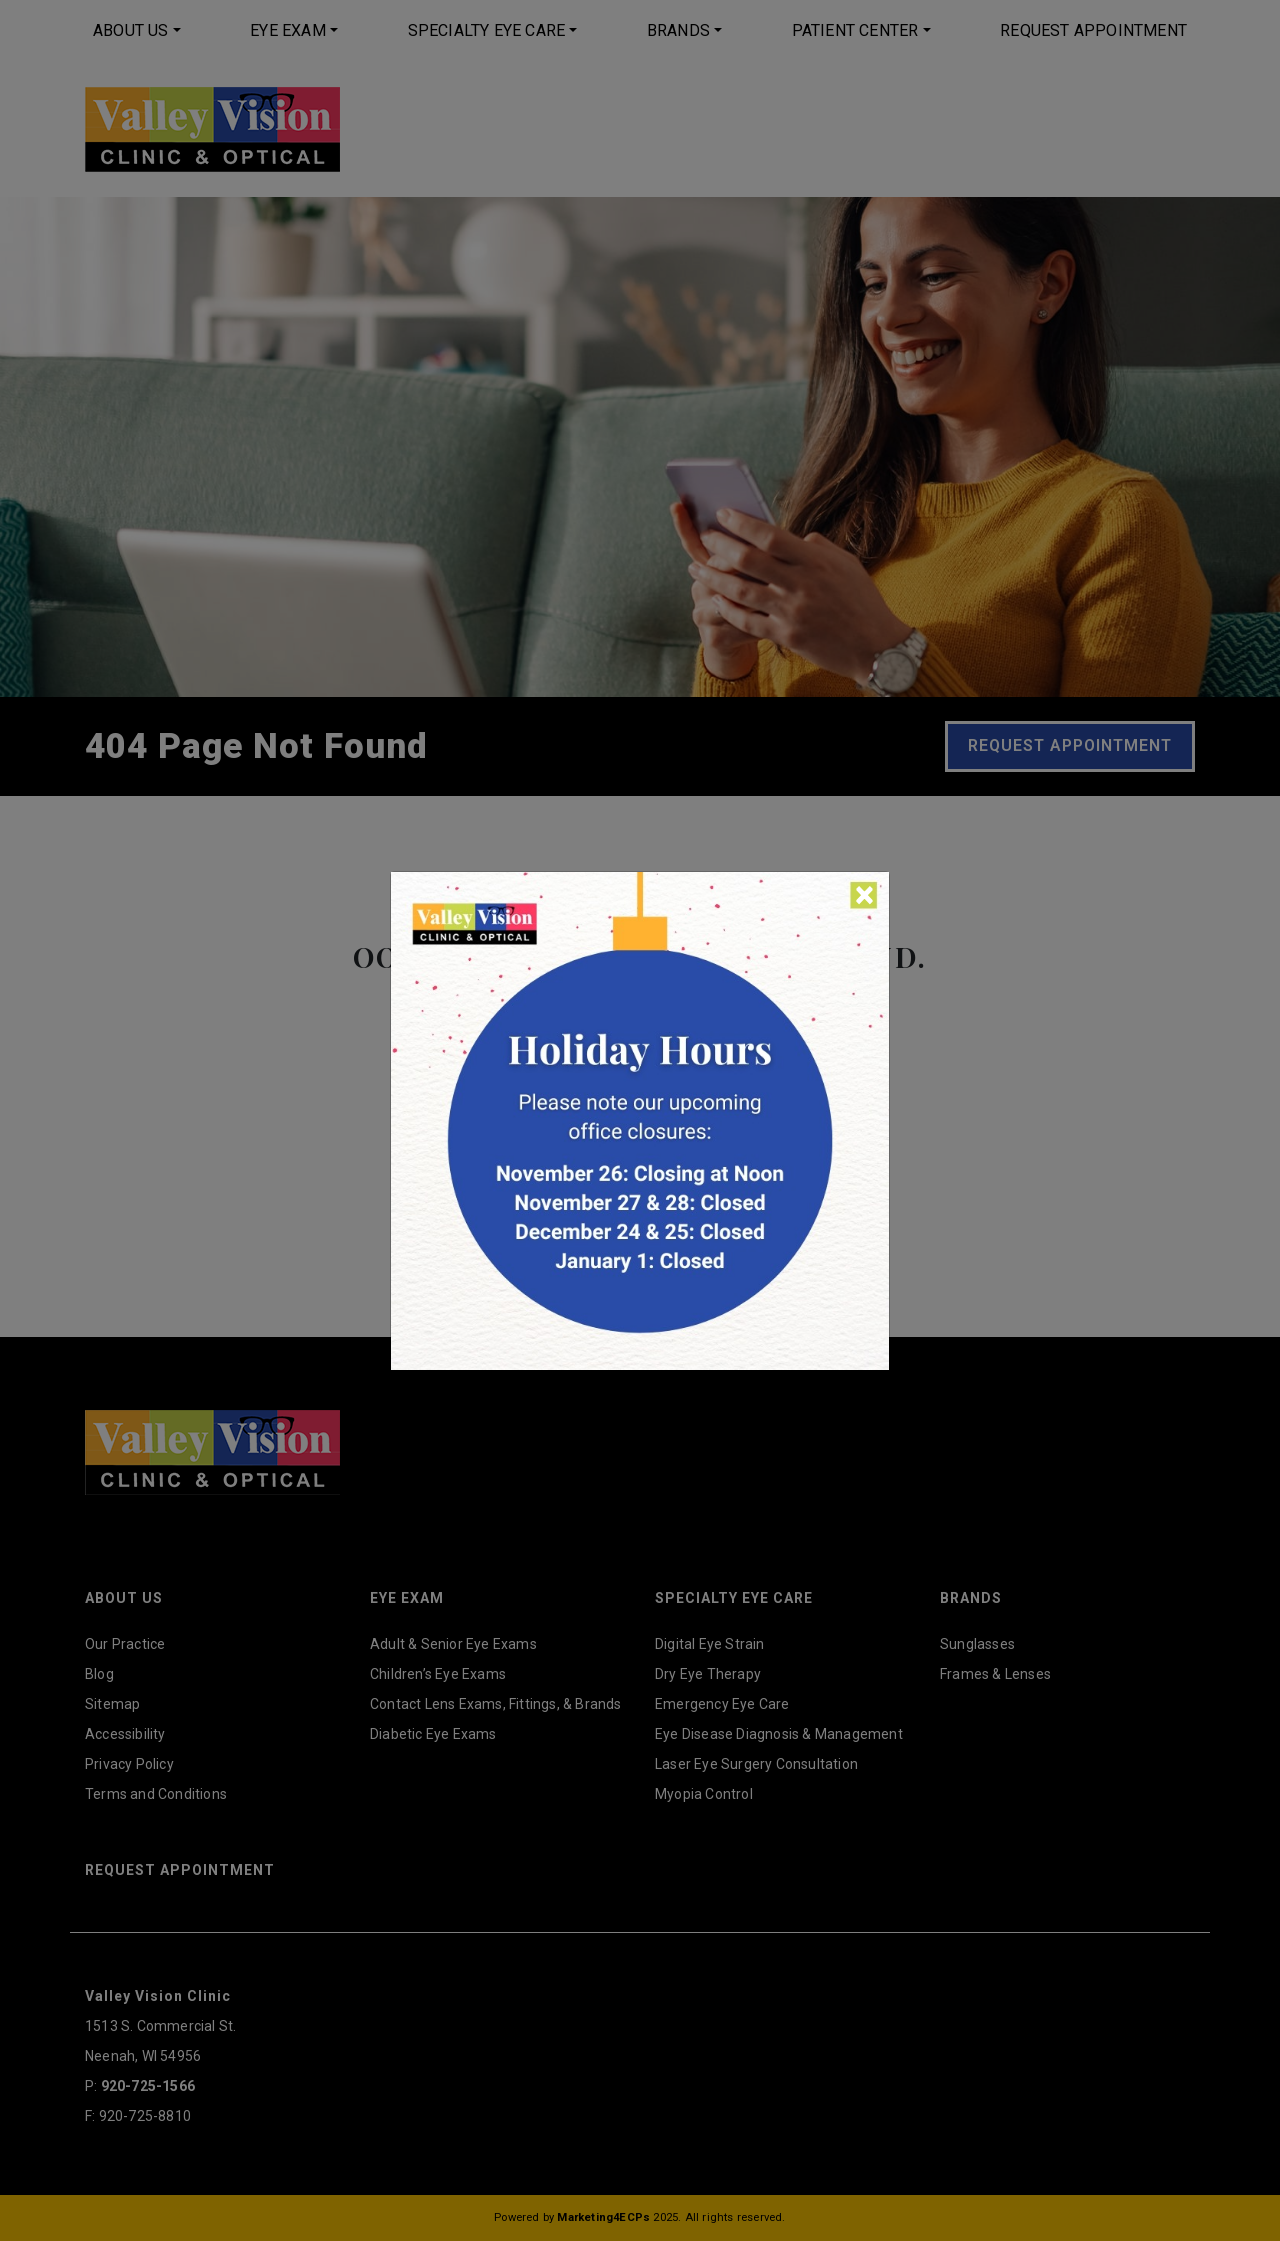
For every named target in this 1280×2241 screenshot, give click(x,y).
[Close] (864, 895)
